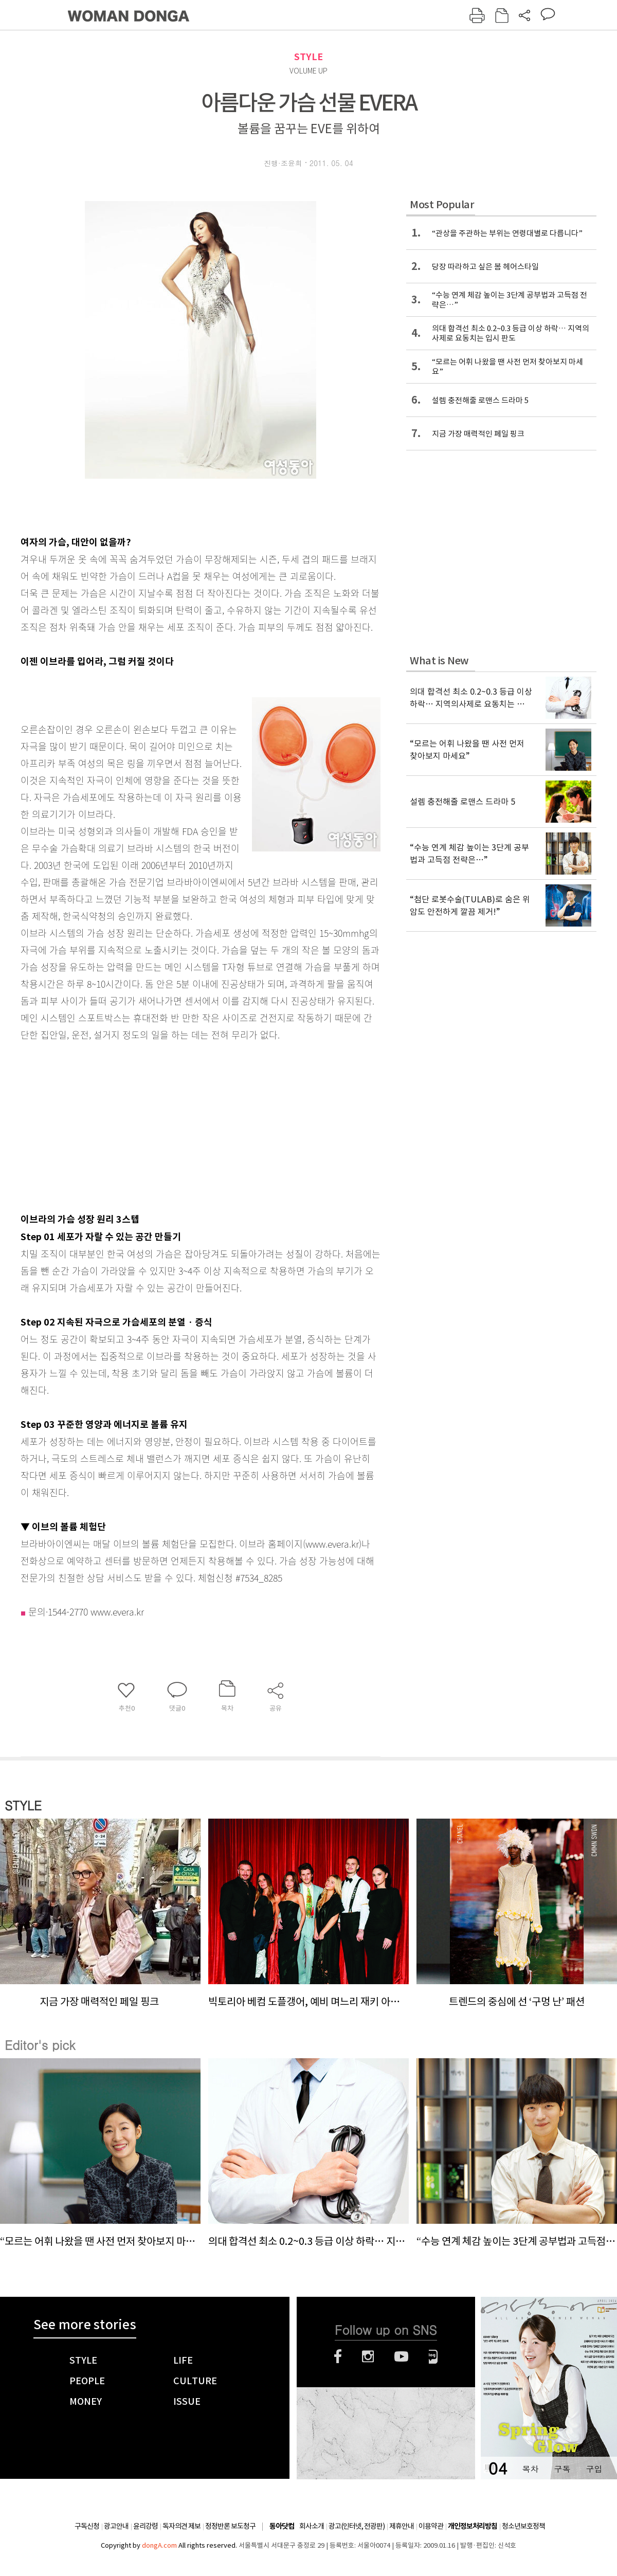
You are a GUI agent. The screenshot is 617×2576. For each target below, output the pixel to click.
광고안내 (116, 2526)
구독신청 (87, 2526)
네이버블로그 (433, 2356)
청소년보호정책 (523, 2526)
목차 (530, 2469)
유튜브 (401, 2356)
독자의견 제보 (181, 2526)
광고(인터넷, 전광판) (357, 2526)
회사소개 (311, 2526)
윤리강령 (145, 2526)
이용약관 (431, 2526)
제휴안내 (401, 2526)
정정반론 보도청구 (230, 2526)
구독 (562, 2469)
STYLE (308, 57)
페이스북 (337, 2356)
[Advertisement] (175, 1124)
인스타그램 (368, 2356)
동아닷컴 (281, 2526)
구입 (594, 2469)
